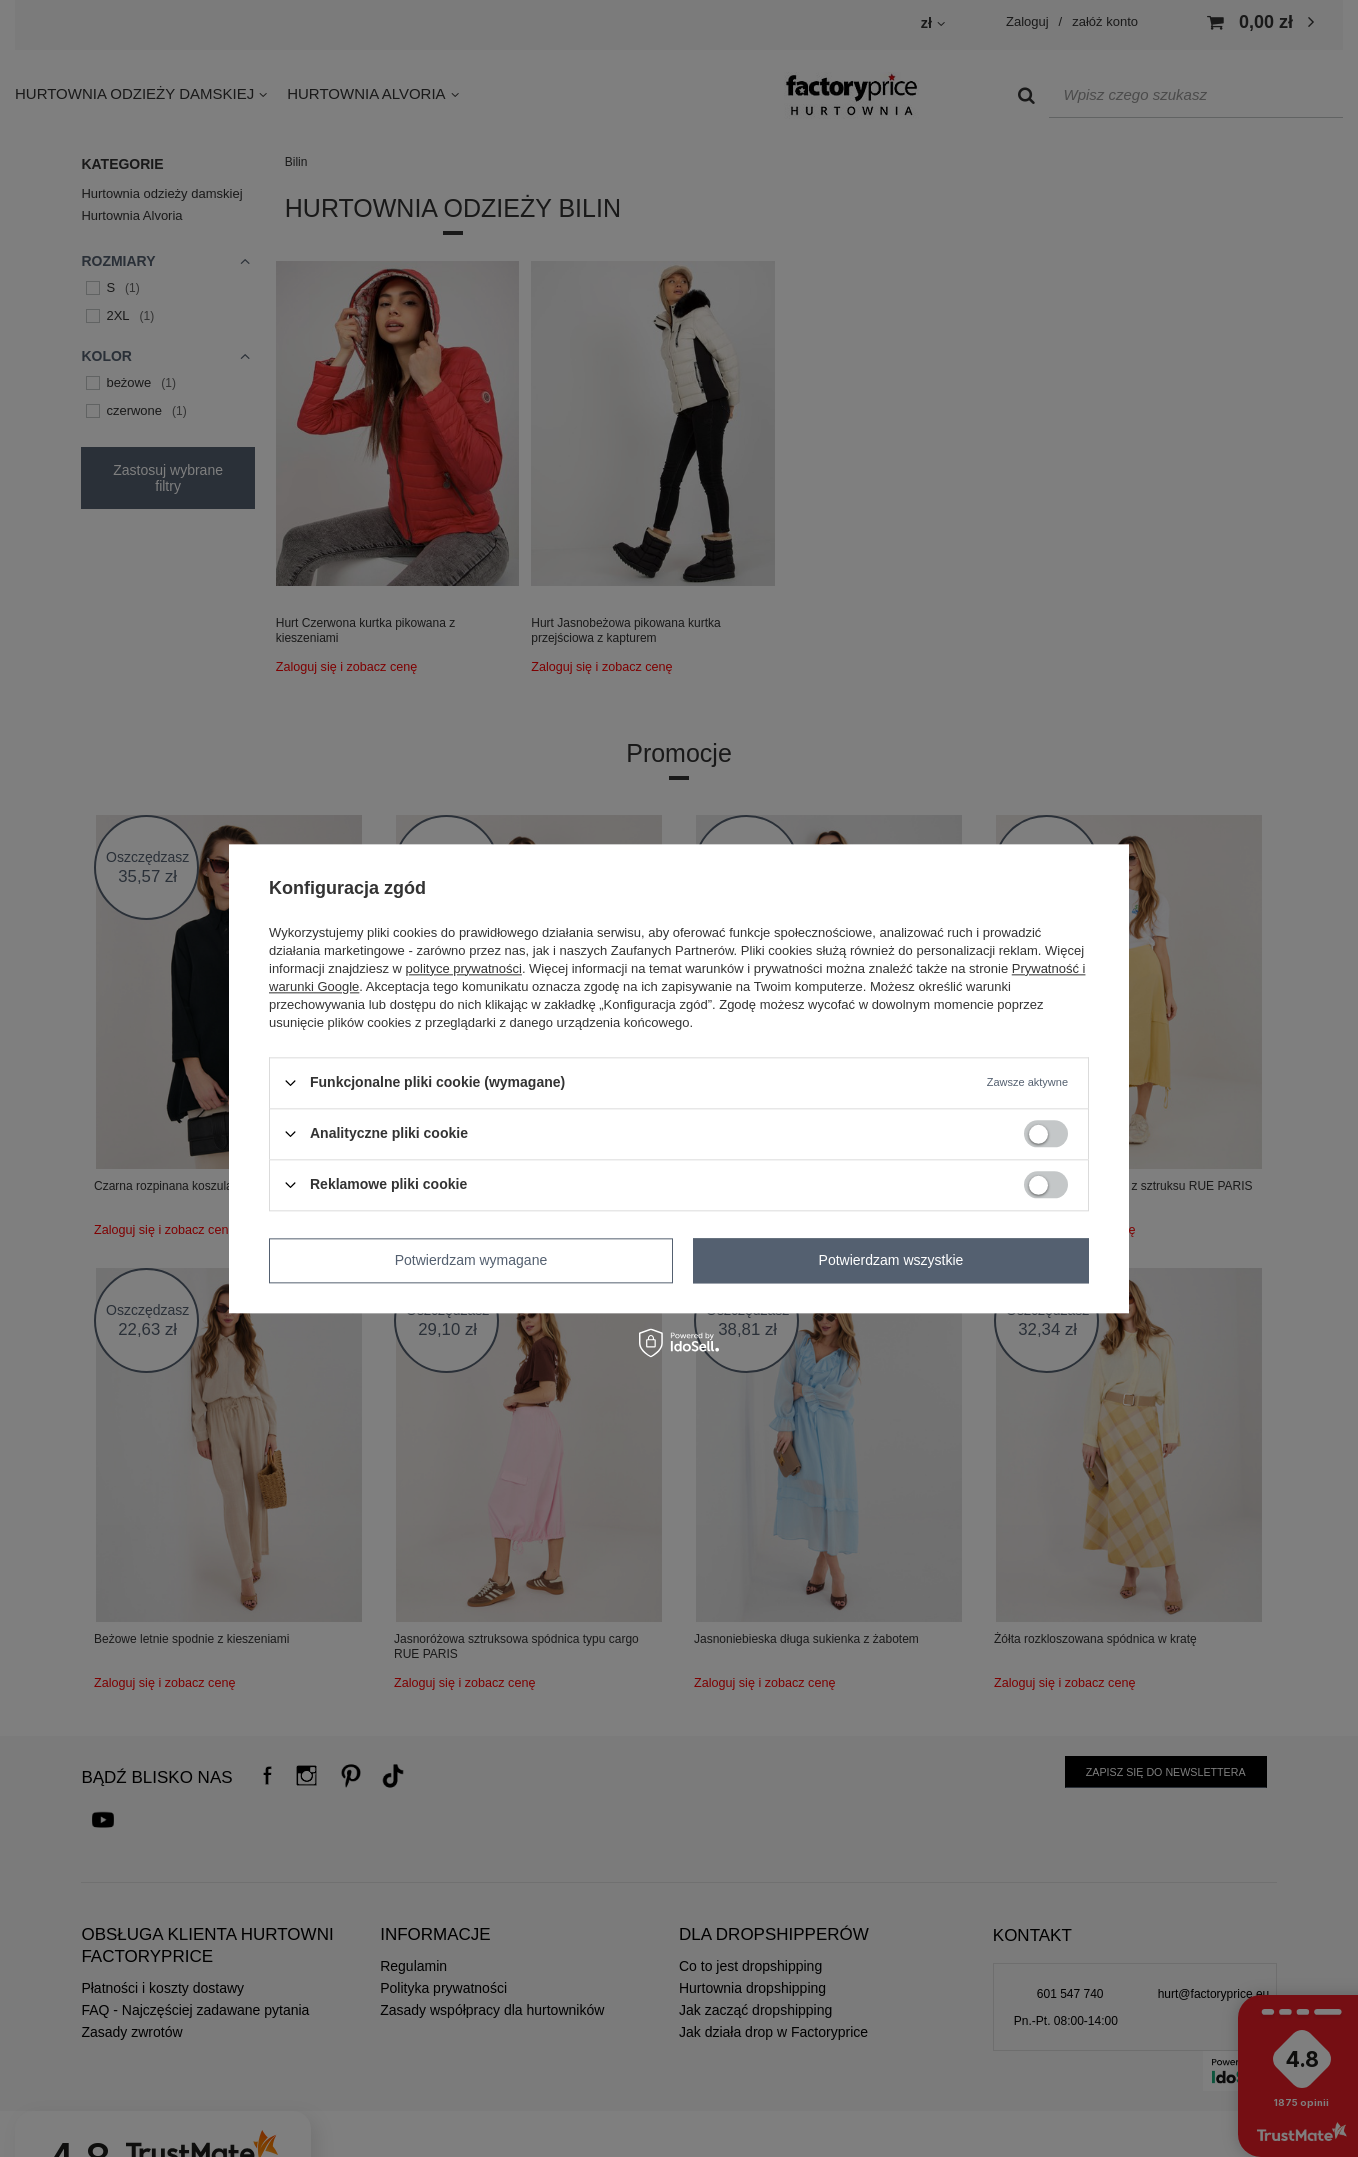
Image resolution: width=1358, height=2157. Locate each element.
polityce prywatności (464, 968)
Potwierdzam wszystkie (891, 1260)
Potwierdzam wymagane (471, 1260)
